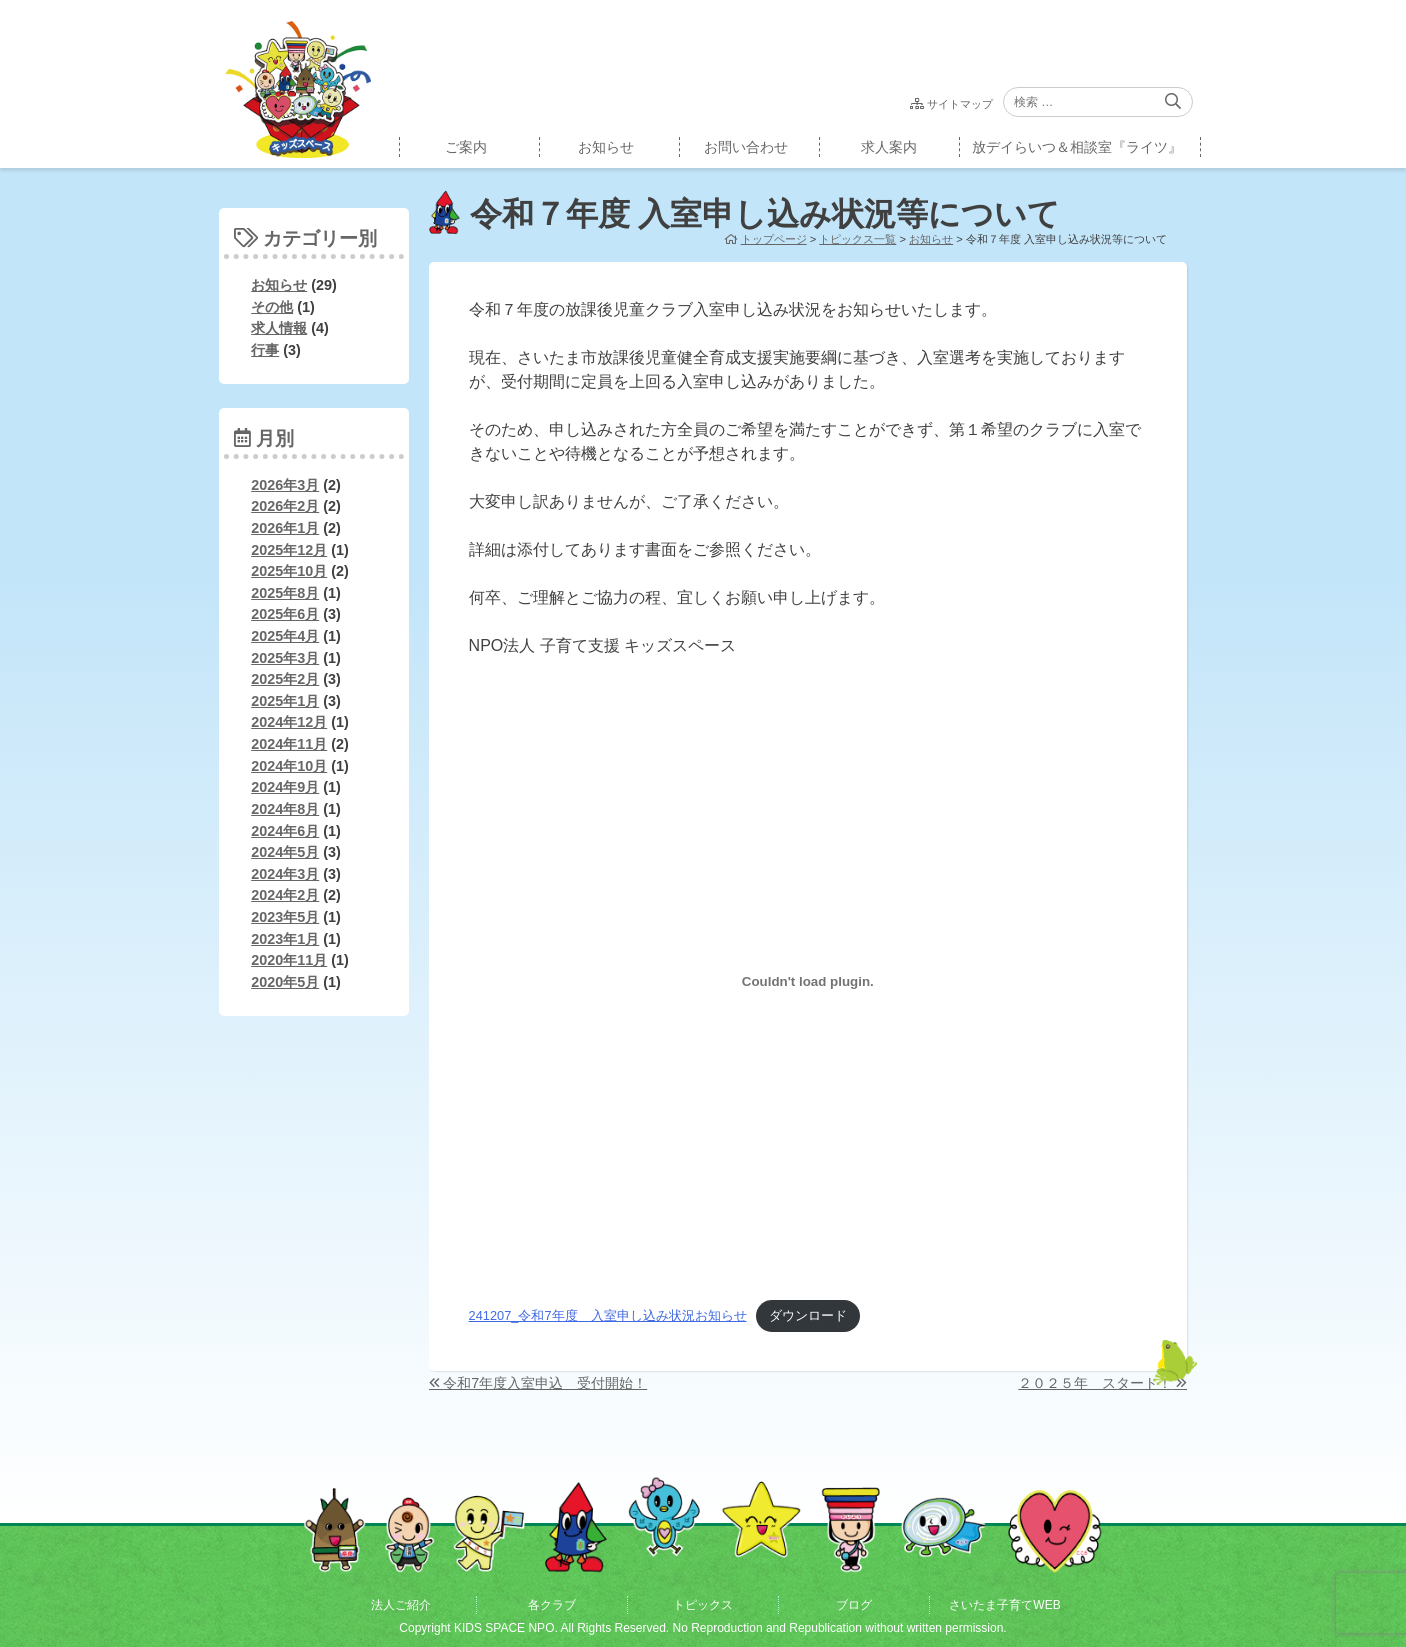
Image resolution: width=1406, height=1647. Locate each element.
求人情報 (279, 328)
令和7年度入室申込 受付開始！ (545, 1383)
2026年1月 (285, 528)
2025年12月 (289, 550)
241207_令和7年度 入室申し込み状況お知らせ (608, 1315)
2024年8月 (285, 809)
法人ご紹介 (401, 1605)
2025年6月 (285, 614)
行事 (265, 350)
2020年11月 (289, 960)
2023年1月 (285, 939)
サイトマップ (960, 104)
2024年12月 (289, 722)
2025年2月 (285, 679)
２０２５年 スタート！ (1095, 1383)
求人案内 (889, 147)
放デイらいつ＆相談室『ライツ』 (1077, 147)
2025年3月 (285, 658)
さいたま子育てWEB (1004, 1605)
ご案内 (466, 147)
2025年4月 (285, 636)
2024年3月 (285, 874)
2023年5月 (285, 917)
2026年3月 (285, 485)
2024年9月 (285, 787)
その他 (272, 307)
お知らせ (606, 147)
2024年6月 (285, 831)
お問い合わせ (746, 147)
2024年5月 (285, 852)
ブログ (854, 1605)
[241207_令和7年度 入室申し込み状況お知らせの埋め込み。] (808, 982)
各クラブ (552, 1605)
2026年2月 (285, 506)
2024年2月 (285, 895)
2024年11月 (289, 744)
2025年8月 (285, 593)
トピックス (703, 1605)
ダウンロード (808, 1315)
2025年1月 (285, 701)
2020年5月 (285, 982)
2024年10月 (289, 766)
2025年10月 (289, 571)
